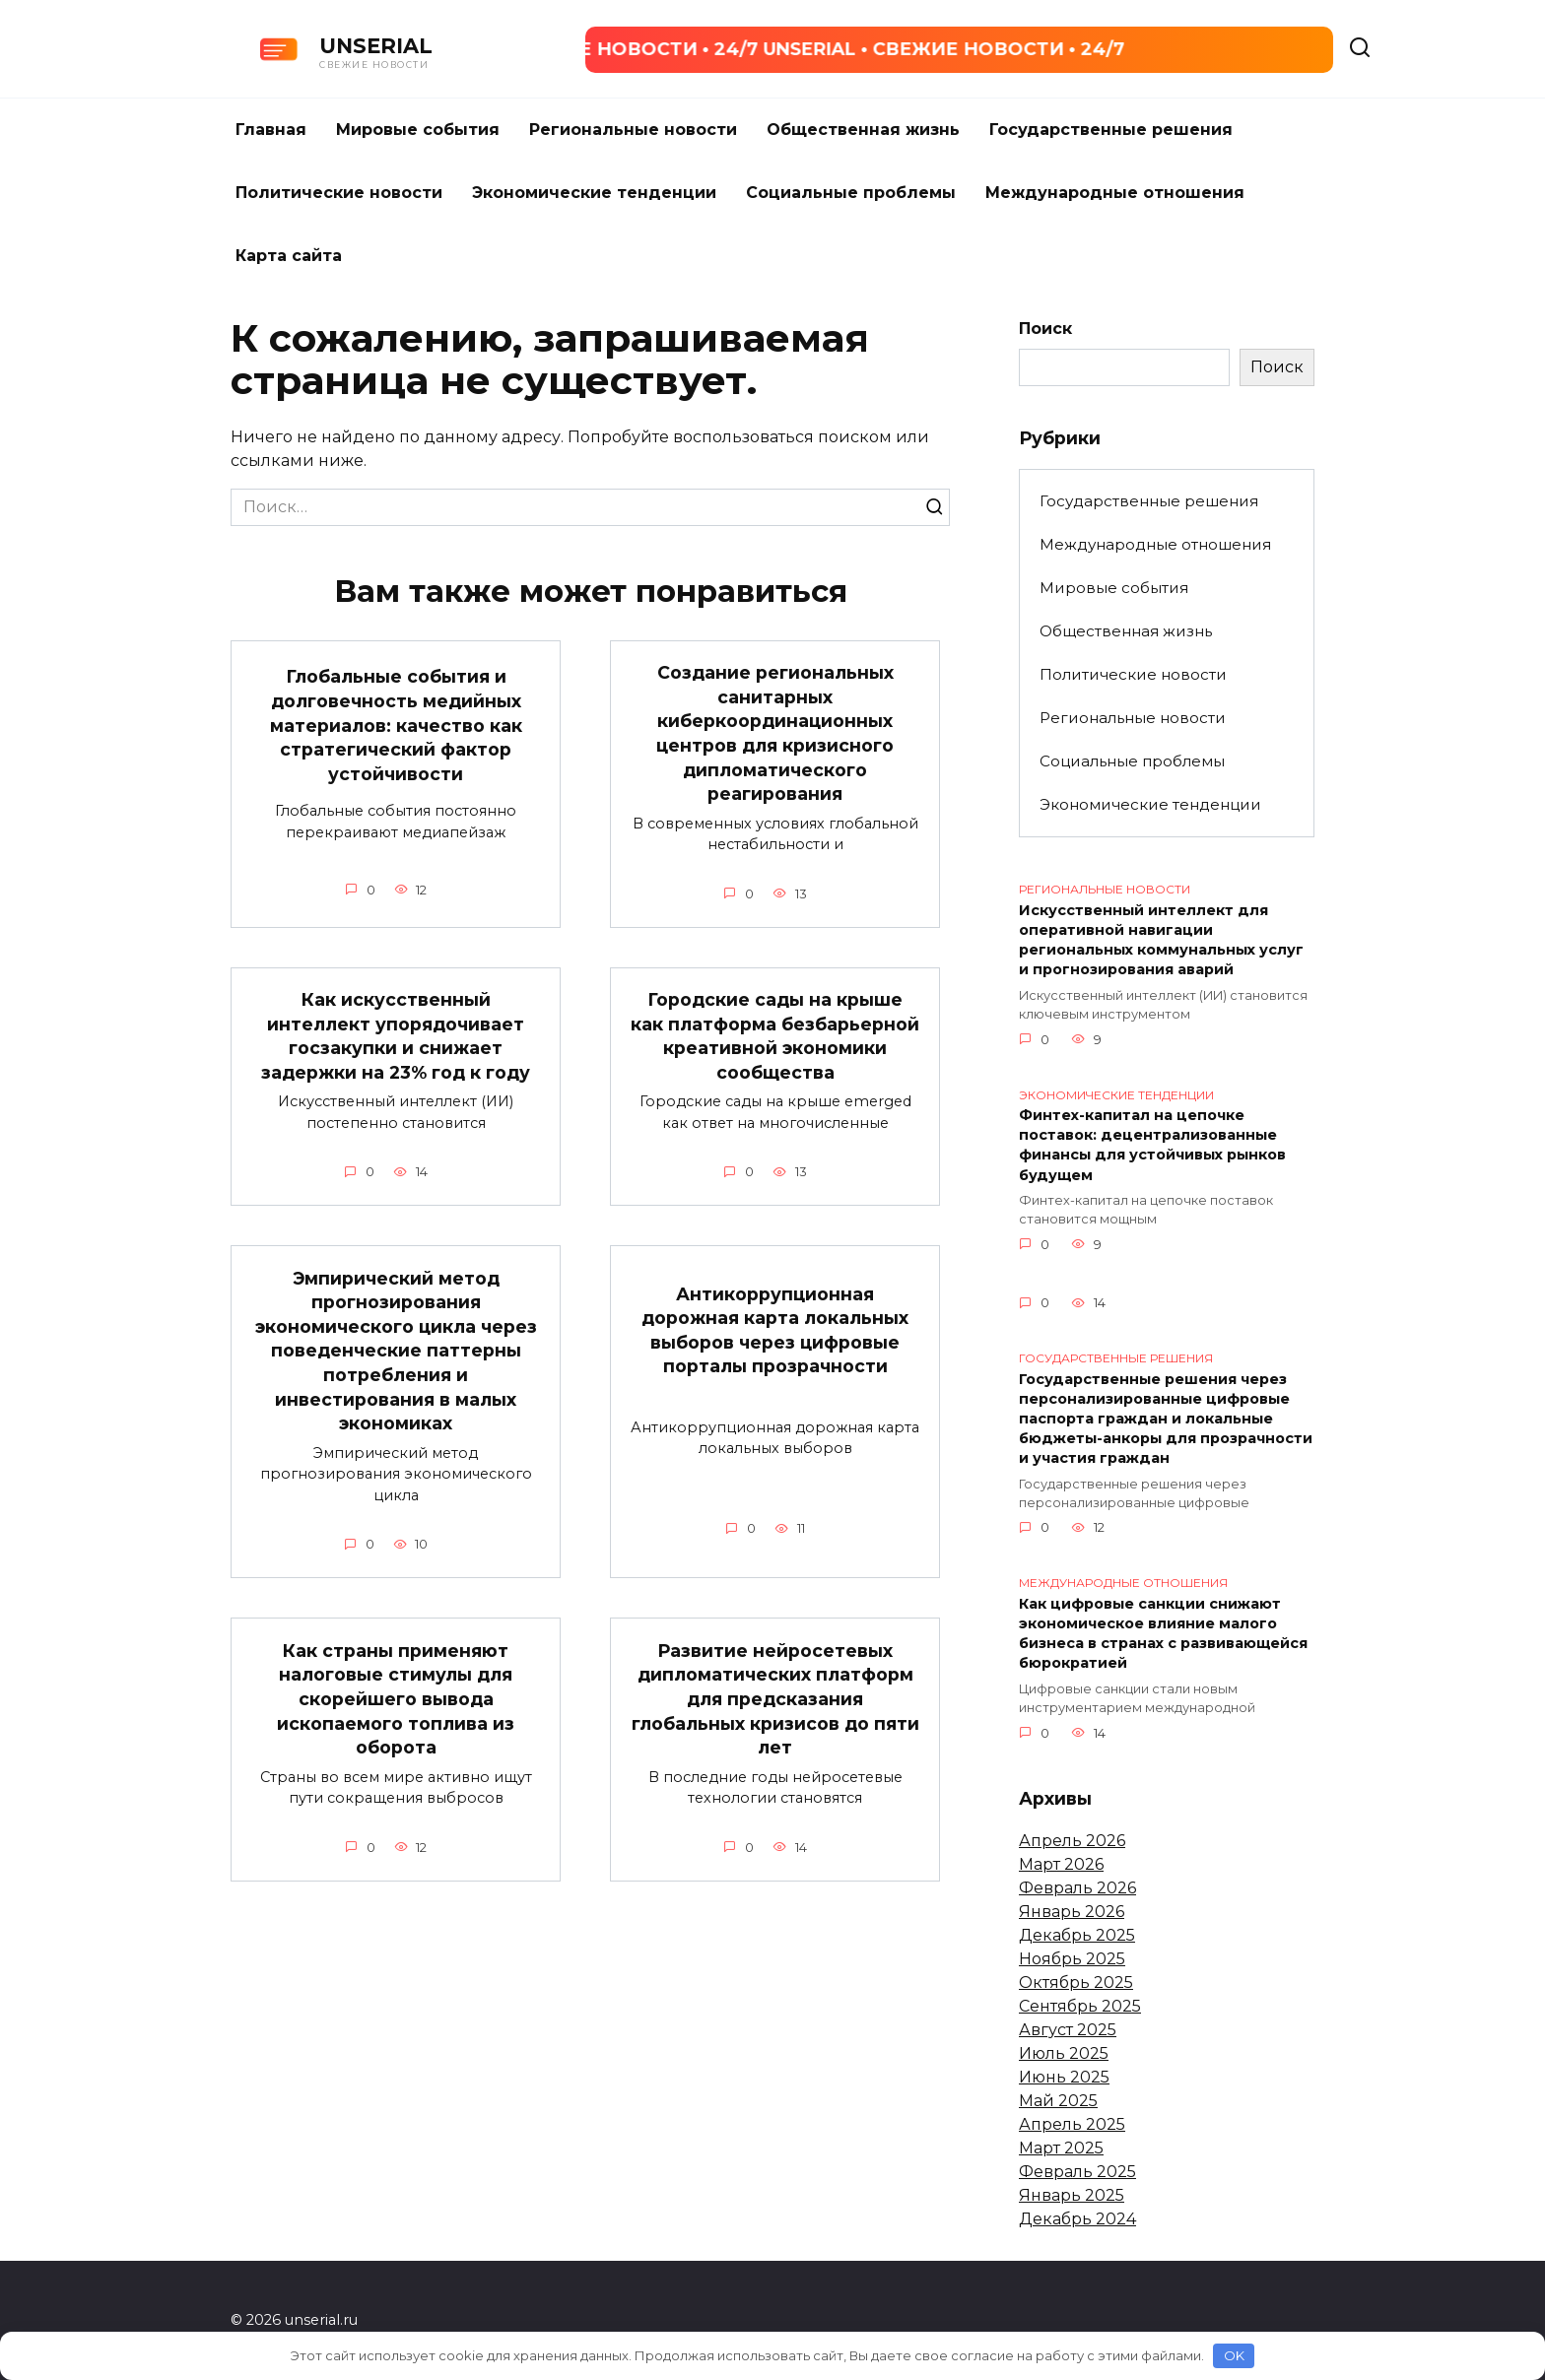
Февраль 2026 (1077, 1888)
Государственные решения (1111, 129)
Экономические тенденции (594, 192)
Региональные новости (633, 129)
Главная (270, 129)
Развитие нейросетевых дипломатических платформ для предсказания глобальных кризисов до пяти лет (775, 1698)
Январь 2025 (1071, 2195)
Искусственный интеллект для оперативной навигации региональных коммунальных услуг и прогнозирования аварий (1161, 939)
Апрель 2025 (1072, 2124)
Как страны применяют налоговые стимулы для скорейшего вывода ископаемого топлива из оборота (395, 1698)
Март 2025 (1061, 2148)
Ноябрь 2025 (1072, 1959)
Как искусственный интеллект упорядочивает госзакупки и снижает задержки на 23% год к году (395, 1036)
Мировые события (418, 129)
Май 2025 (1058, 2100)
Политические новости (338, 192)
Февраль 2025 (1077, 2171)
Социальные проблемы (851, 192)
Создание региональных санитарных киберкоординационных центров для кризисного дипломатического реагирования (775, 733)
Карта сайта (288, 255)
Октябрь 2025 (1076, 1982)
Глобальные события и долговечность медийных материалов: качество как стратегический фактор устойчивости (396, 725)
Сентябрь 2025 (1080, 2006)
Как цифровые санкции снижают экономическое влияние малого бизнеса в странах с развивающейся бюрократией (1163, 1633)
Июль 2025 (1063, 2053)
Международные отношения (1114, 192)
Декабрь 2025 (1077, 1935)
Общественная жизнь (863, 129)
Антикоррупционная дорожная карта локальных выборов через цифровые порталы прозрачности (774, 1329)
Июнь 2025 (1064, 2077)
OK (1234, 2355)
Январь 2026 (1071, 1911)
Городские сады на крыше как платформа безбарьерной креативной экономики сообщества (775, 1036)
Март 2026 (1061, 1864)
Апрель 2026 (1072, 1840)
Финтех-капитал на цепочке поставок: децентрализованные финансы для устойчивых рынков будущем (1152, 1145)
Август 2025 (1067, 2029)
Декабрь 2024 (1077, 2219)
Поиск (1045, 328)
